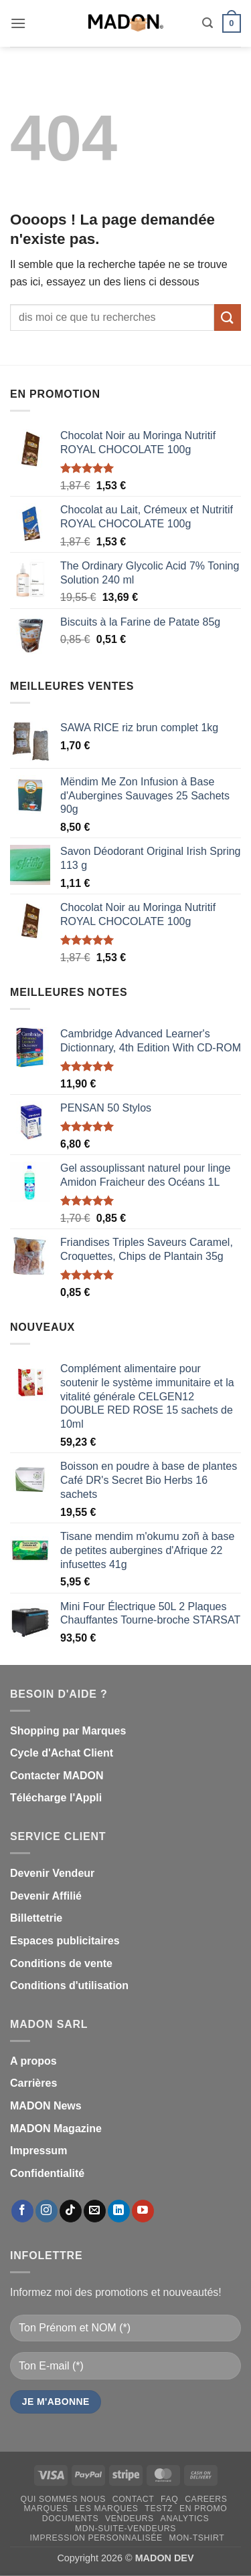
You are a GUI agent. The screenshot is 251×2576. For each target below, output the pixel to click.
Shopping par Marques (68, 1730)
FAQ (169, 2499)
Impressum (38, 2150)
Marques (46, 2508)
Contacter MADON (57, 1775)
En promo (203, 2508)
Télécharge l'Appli (56, 1797)
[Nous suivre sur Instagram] (46, 2211)
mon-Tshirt (197, 2538)
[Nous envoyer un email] (95, 2211)
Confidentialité (47, 2173)
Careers (206, 2499)
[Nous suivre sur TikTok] (71, 2211)
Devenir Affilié (46, 1896)
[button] (18, 23)
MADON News (46, 2105)
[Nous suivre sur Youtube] (143, 2211)
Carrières (33, 2083)
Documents (70, 2518)
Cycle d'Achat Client (61, 1753)
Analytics (185, 2518)
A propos (33, 2061)
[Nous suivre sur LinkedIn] (119, 2211)
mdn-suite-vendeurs (125, 2528)
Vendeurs (129, 2518)
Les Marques (106, 2508)
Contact (133, 2499)
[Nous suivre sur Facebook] (22, 2211)
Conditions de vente (61, 1963)
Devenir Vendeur (52, 1873)
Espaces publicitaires (65, 1940)
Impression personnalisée (96, 2538)
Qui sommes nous (63, 2499)
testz (159, 2508)
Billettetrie (36, 1918)
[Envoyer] (227, 317)
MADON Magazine (56, 2128)
